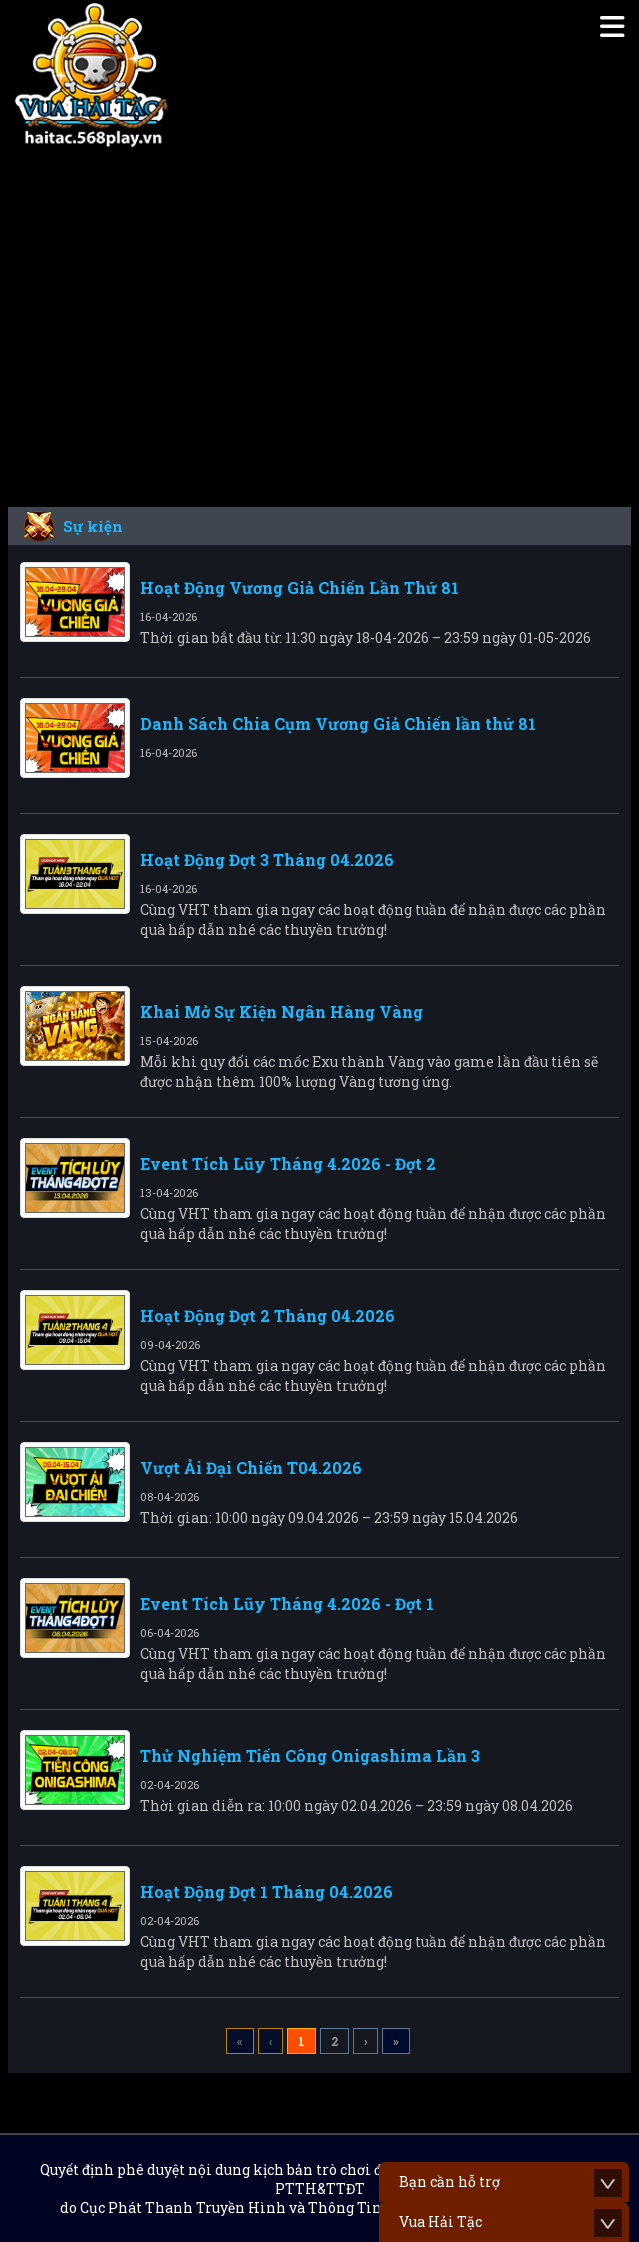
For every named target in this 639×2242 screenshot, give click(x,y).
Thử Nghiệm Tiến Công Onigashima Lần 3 (310, 1755)
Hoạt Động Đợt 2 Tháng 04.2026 (267, 1315)
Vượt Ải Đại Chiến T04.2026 (251, 1467)
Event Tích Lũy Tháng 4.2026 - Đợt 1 (287, 1603)
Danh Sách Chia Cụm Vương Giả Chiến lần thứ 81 (338, 723)
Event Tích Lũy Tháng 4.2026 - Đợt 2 (288, 1163)
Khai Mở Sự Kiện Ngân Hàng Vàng (281, 1011)
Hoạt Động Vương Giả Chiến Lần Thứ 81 (299, 587)
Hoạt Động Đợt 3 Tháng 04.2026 (267, 859)
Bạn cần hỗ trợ (449, 2181)
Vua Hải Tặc (440, 2221)
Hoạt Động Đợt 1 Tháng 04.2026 (266, 1891)
